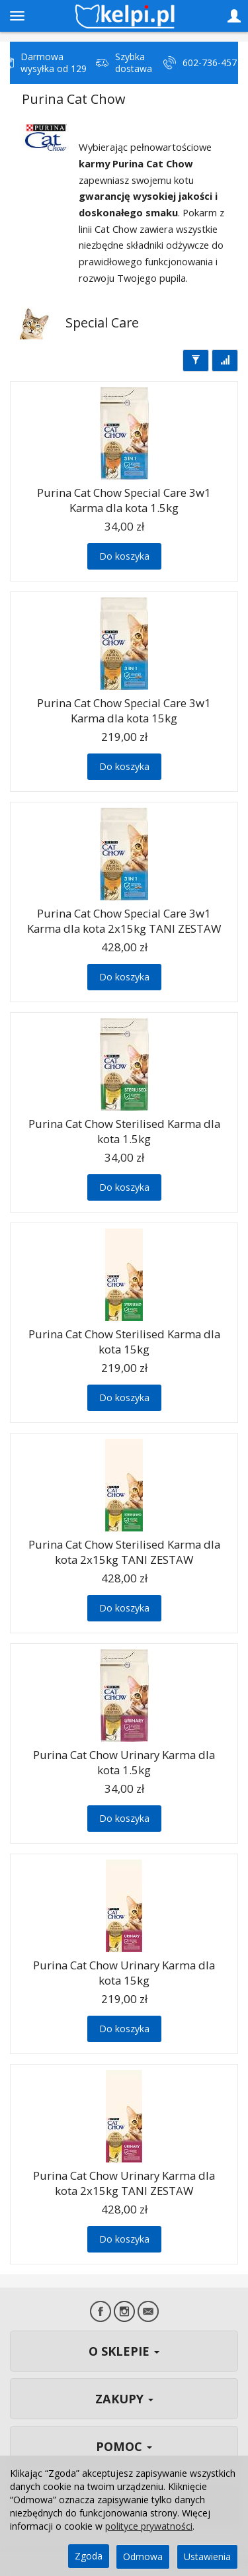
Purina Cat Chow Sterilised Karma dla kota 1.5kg (124, 1131)
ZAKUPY (124, 2399)
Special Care (102, 322)
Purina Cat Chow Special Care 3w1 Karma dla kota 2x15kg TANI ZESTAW (124, 921)
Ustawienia (207, 2556)
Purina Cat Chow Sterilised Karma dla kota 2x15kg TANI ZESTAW (124, 1552)
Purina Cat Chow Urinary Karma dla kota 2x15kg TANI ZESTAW (124, 2183)
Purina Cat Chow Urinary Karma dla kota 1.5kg (124, 1762)
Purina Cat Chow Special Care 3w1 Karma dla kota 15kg (124, 710)
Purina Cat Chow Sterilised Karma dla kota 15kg (124, 1341)
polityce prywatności (148, 2526)
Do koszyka (124, 556)
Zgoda (89, 2556)
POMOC (124, 2446)
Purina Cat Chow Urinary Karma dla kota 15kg (124, 1972)
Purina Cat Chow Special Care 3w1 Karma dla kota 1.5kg (124, 500)
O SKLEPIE (124, 2351)
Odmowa (143, 2556)
